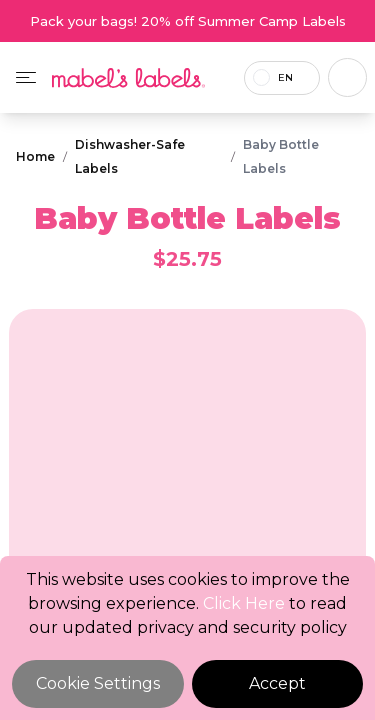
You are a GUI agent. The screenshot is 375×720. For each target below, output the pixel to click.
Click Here (244, 603)
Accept (277, 683)
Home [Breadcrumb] (35, 156)
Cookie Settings (98, 683)
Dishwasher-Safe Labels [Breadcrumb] (130, 156)
